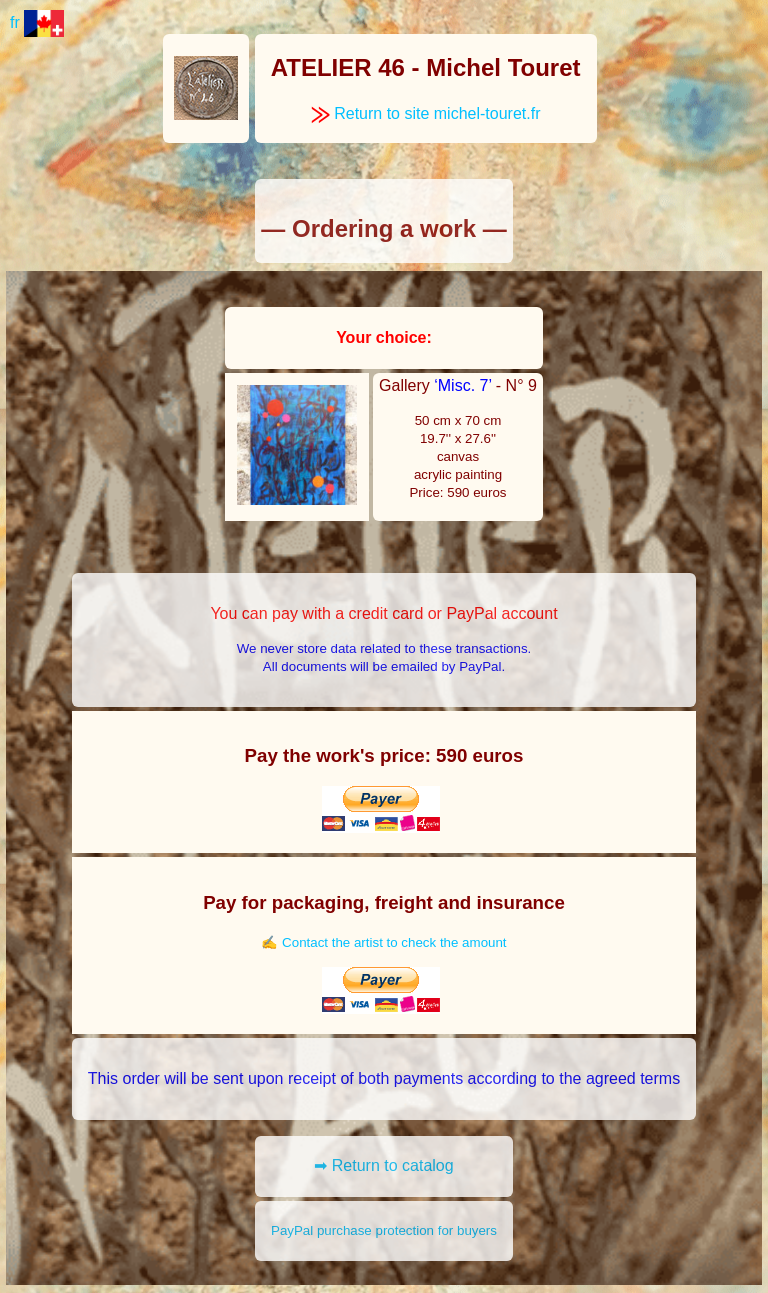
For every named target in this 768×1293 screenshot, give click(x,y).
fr (37, 22)
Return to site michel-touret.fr (426, 113)
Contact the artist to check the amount (394, 942)
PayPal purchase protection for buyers (384, 1230)
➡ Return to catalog (383, 1165)
